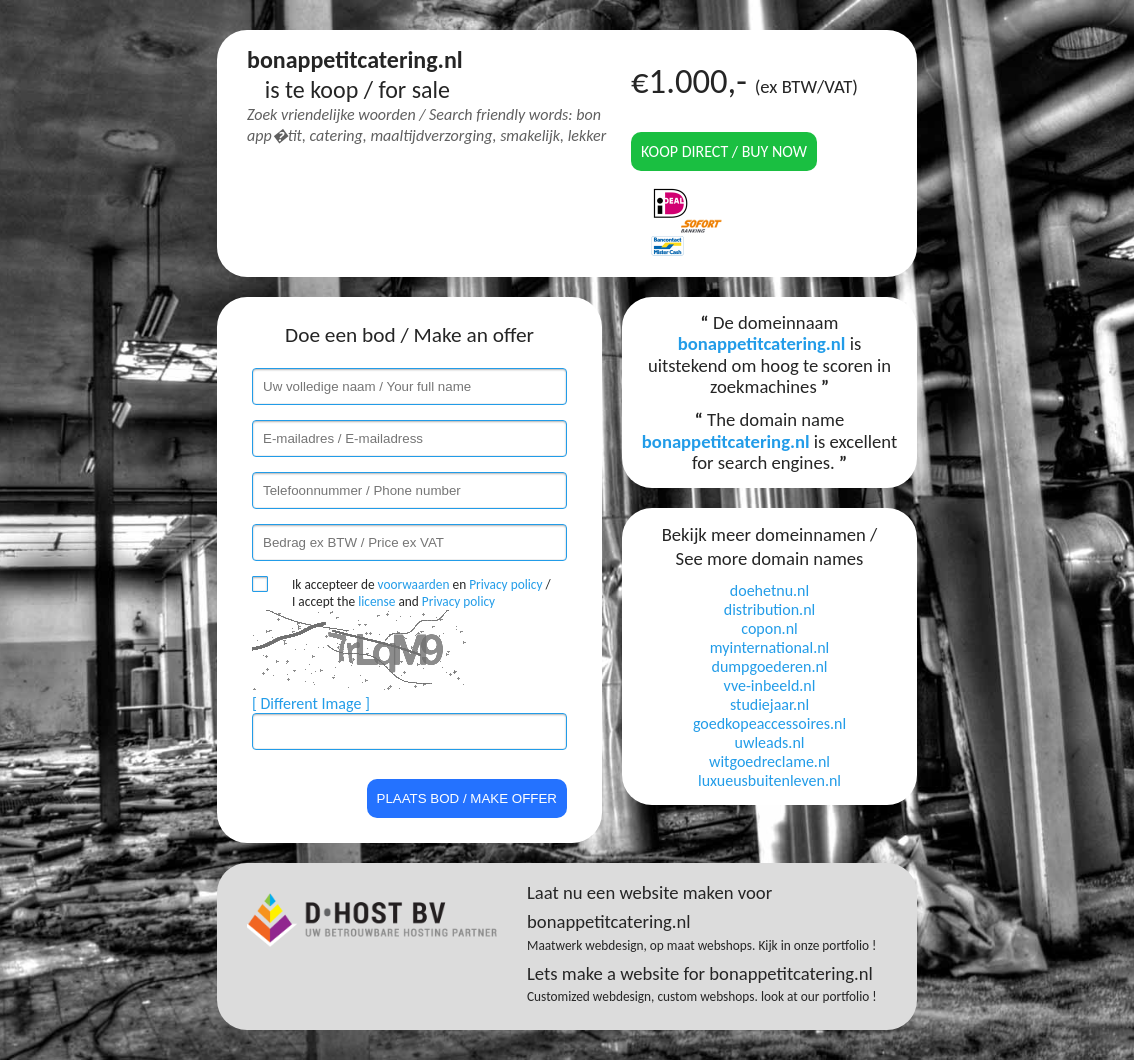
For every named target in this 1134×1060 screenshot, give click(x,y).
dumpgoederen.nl (769, 666)
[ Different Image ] (311, 703)
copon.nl (769, 628)
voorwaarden (414, 584)
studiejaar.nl (769, 704)
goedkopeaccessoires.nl (769, 723)
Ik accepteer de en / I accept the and (421, 593)
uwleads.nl (770, 742)
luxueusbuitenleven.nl (769, 780)
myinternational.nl (770, 647)
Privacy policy (505, 584)
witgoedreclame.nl (769, 761)
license (376, 601)
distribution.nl (769, 609)
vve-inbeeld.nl (770, 685)
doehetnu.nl (769, 590)
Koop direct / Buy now (724, 151)
